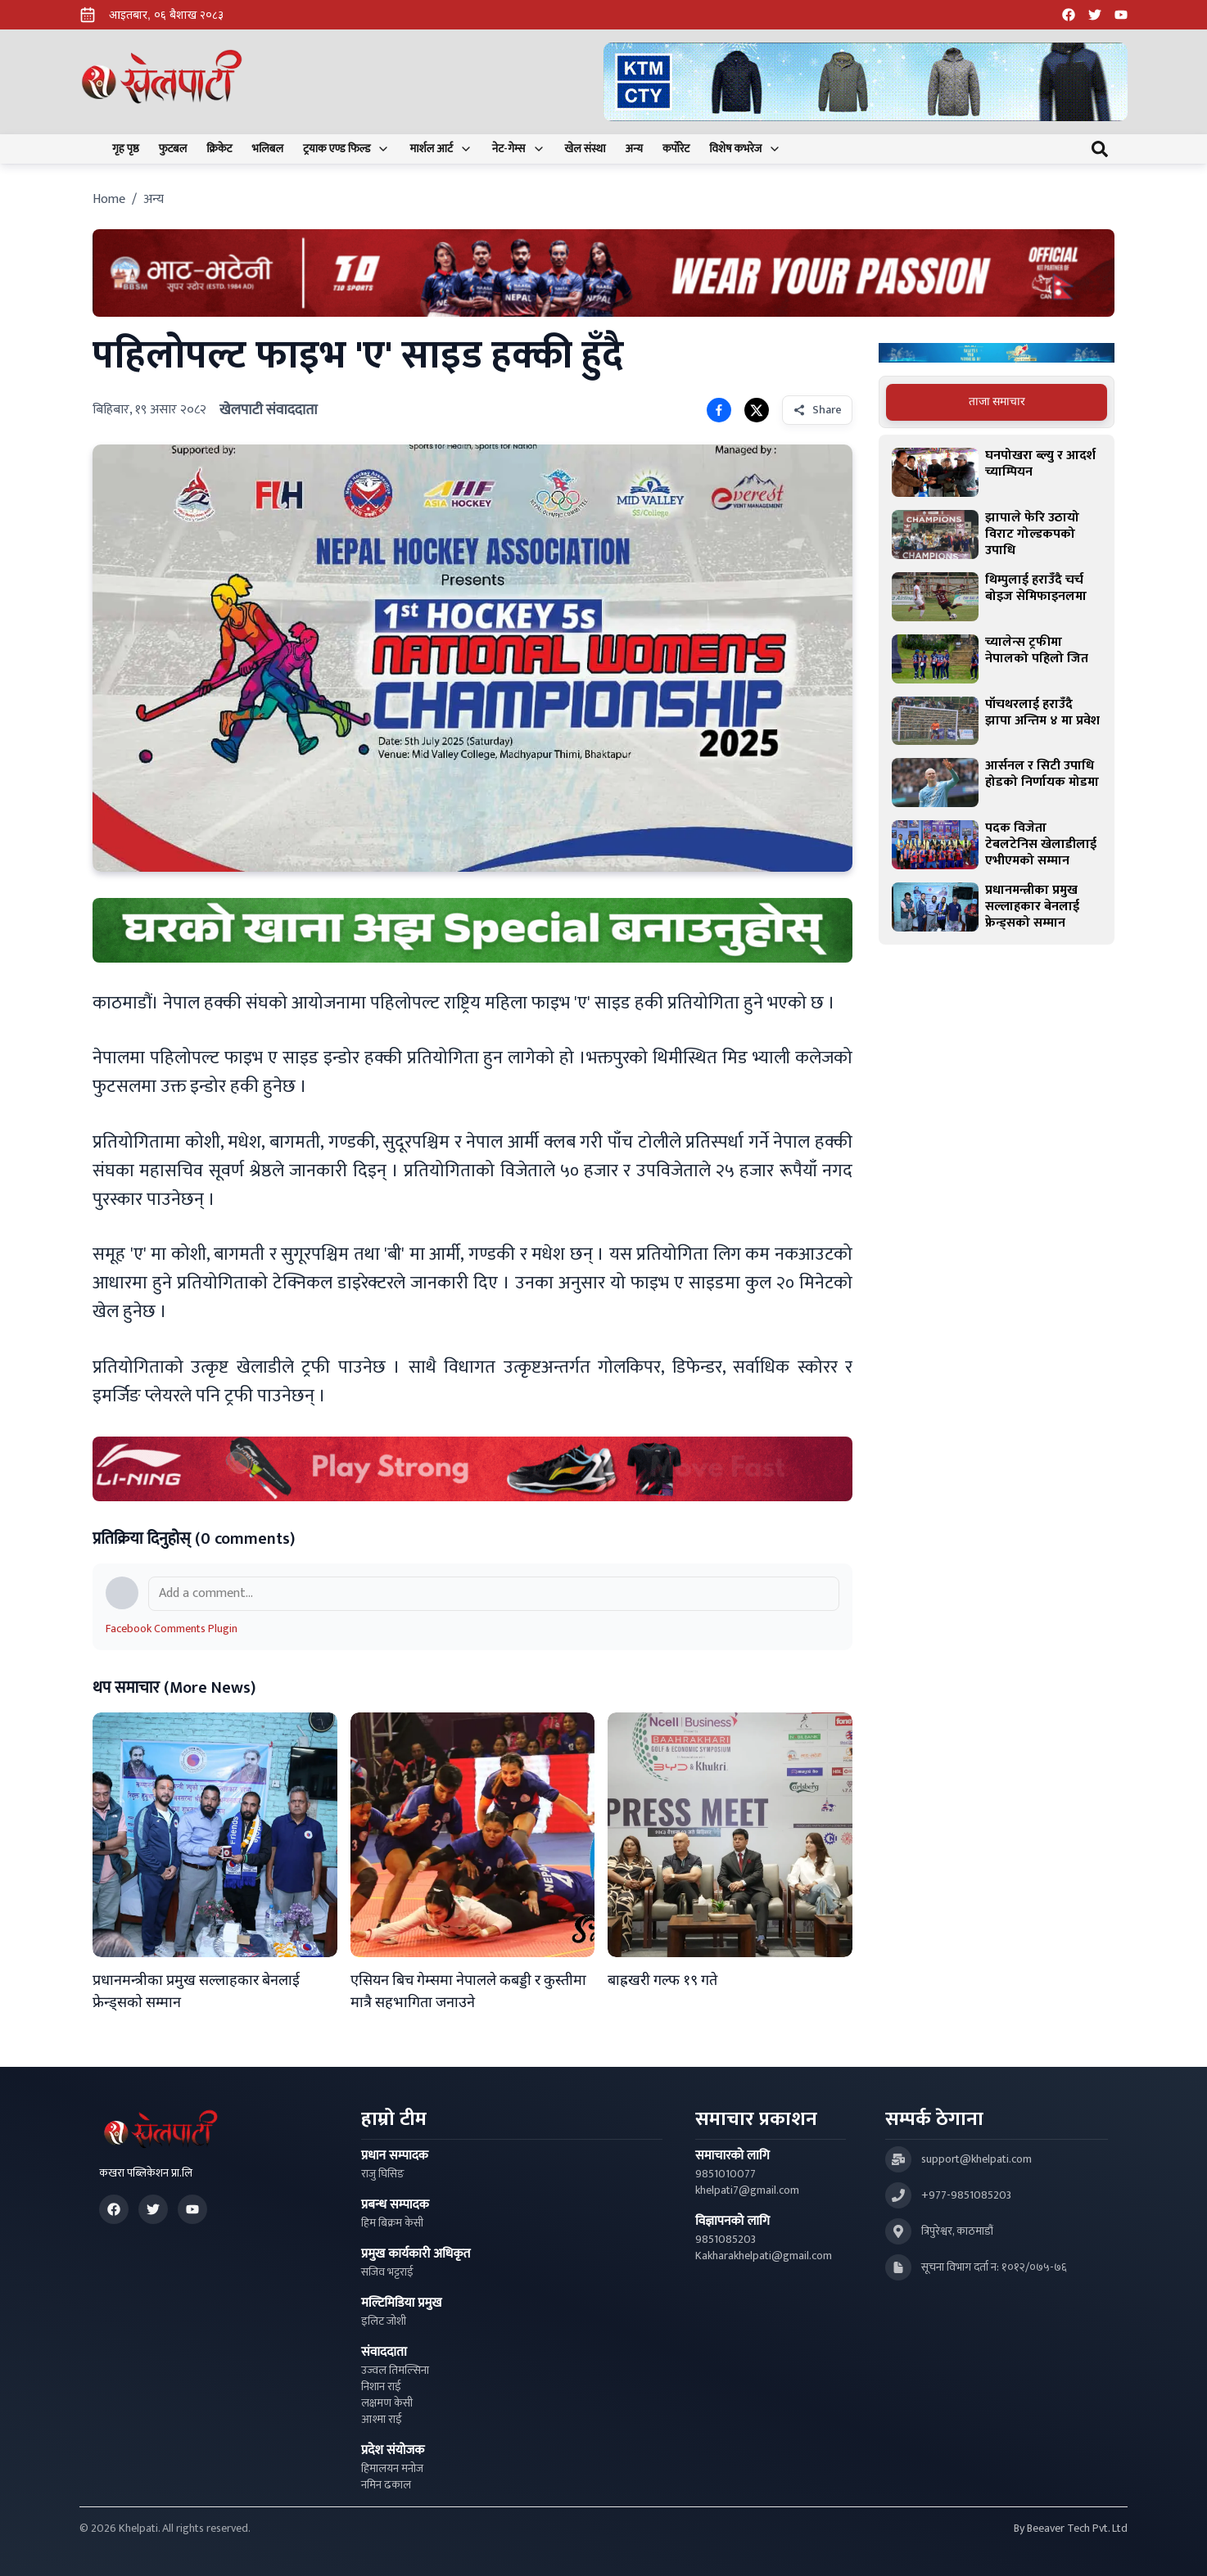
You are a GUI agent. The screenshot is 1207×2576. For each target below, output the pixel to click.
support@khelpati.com (976, 2159)
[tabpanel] (996, 690)
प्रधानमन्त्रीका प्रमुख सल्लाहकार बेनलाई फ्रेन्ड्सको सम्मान (196, 1992)
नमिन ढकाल (386, 2485)
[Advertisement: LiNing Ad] (472, 1469)
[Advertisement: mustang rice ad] (472, 930)
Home (109, 199)
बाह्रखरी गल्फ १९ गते (662, 1981)
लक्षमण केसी (387, 2403)
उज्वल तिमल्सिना (395, 2370)
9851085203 (725, 2239)
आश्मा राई (381, 2419)
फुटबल (173, 149)
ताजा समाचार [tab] (997, 401)
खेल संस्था (585, 149)
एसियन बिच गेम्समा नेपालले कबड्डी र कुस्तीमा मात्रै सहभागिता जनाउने (468, 1992)
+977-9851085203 (966, 2195)
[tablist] (996, 402)
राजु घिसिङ (383, 2174)
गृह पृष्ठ (125, 149)
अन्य (634, 149)
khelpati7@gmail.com (747, 2190)
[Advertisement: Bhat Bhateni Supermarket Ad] (603, 273)
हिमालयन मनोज (392, 2469)
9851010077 (725, 2174)
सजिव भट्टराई (387, 2272)
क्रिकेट (219, 149)
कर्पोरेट (675, 149)
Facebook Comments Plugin (171, 1628)
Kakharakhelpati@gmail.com (763, 2256)
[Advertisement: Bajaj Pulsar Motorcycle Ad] (996, 353)
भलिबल (267, 149)
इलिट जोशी (383, 2321)
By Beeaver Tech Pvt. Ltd (1071, 2528)
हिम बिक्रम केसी (392, 2223)
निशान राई (381, 2387)
